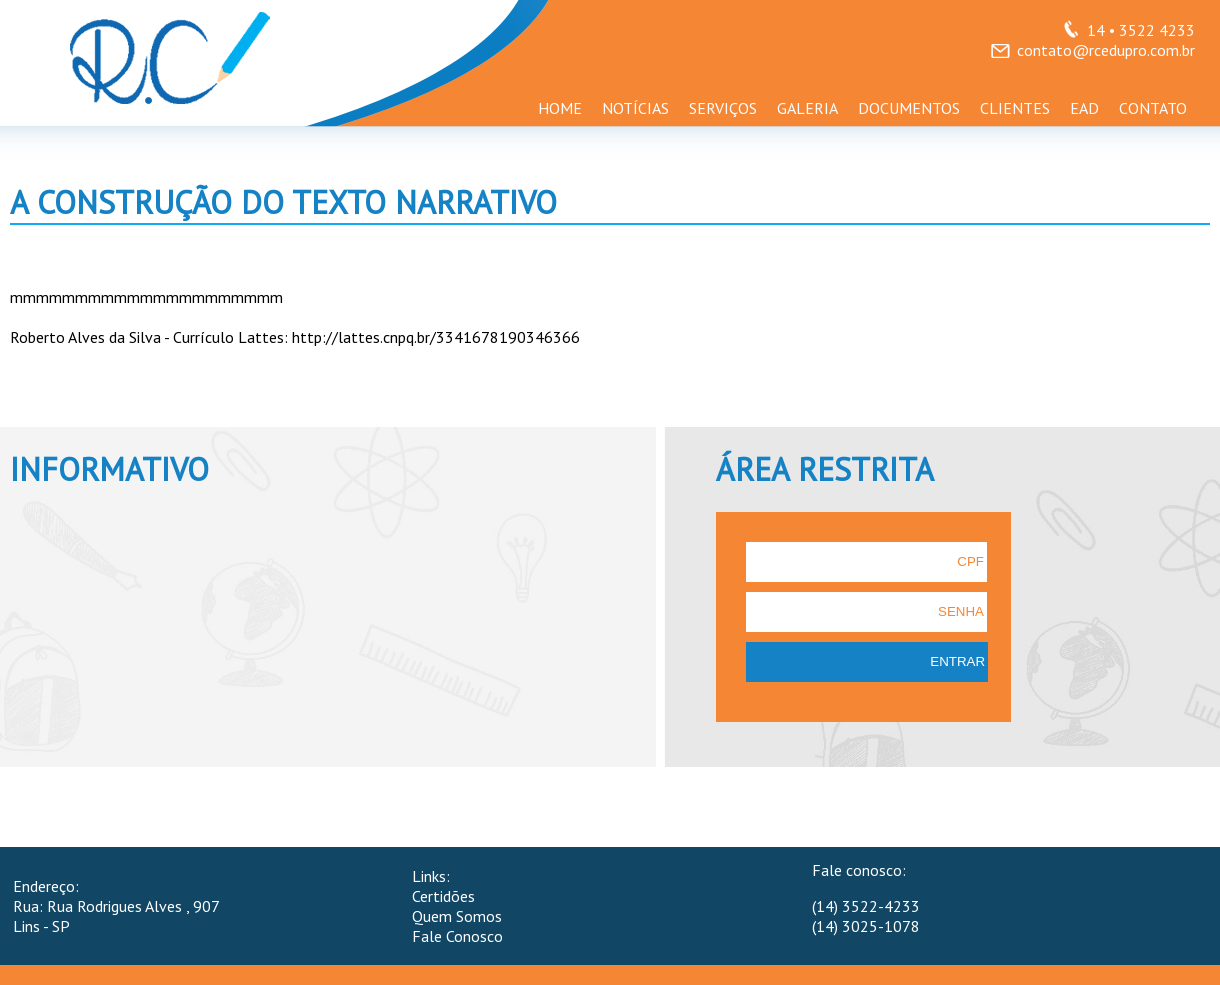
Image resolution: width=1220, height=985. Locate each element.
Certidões (443, 896)
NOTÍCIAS (635, 108)
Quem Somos (457, 916)
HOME (560, 108)
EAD (1084, 108)
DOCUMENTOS (909, 108)
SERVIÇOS (723, 108)
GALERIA (807, 108)
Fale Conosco (457, 936)
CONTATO (1153, 108)
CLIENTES (1015, 108)
